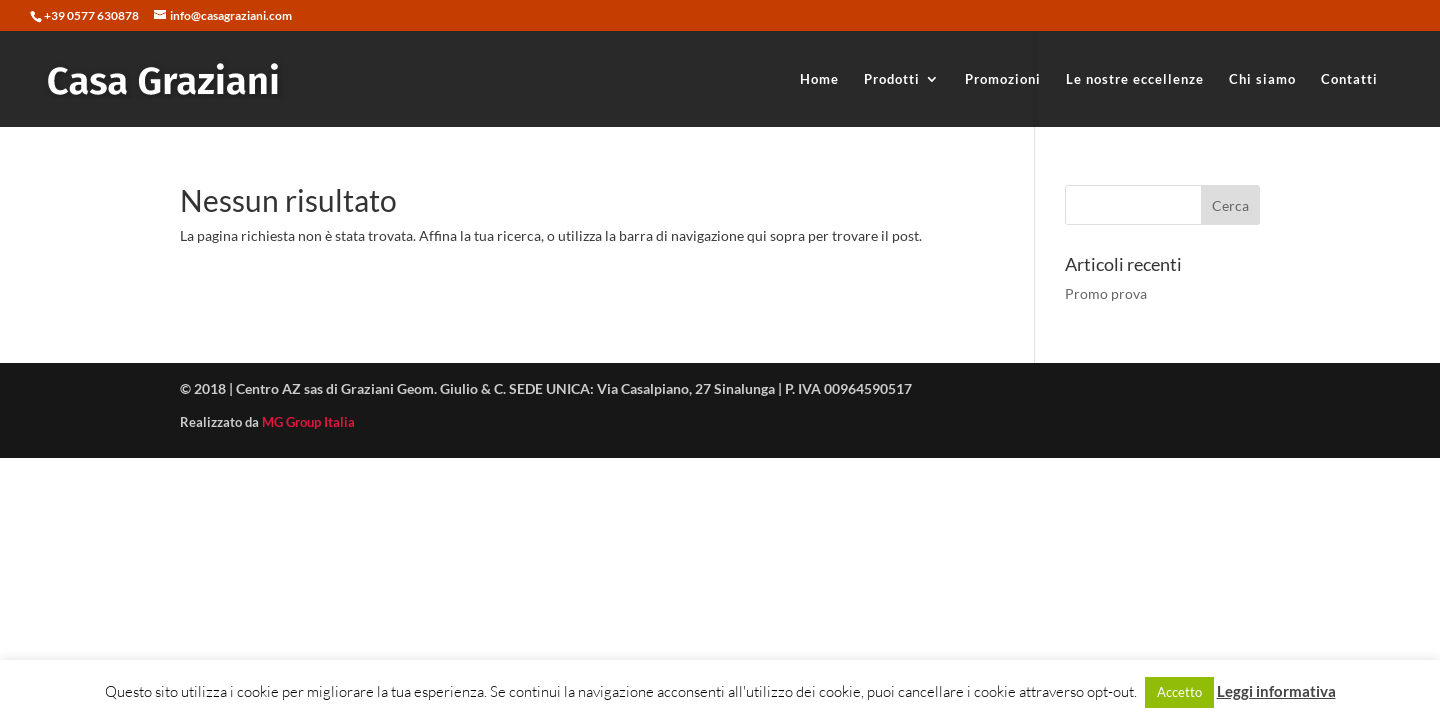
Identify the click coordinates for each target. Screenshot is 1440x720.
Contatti (1349, 79)
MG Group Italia (308, 422)
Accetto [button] (1179, 692)
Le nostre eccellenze (1135, 79)
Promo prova (1106, 293)
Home (819, 79)
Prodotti (892, 79)
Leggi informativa (1276, 691)
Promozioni (1003, 79)
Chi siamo (1262, 79)
